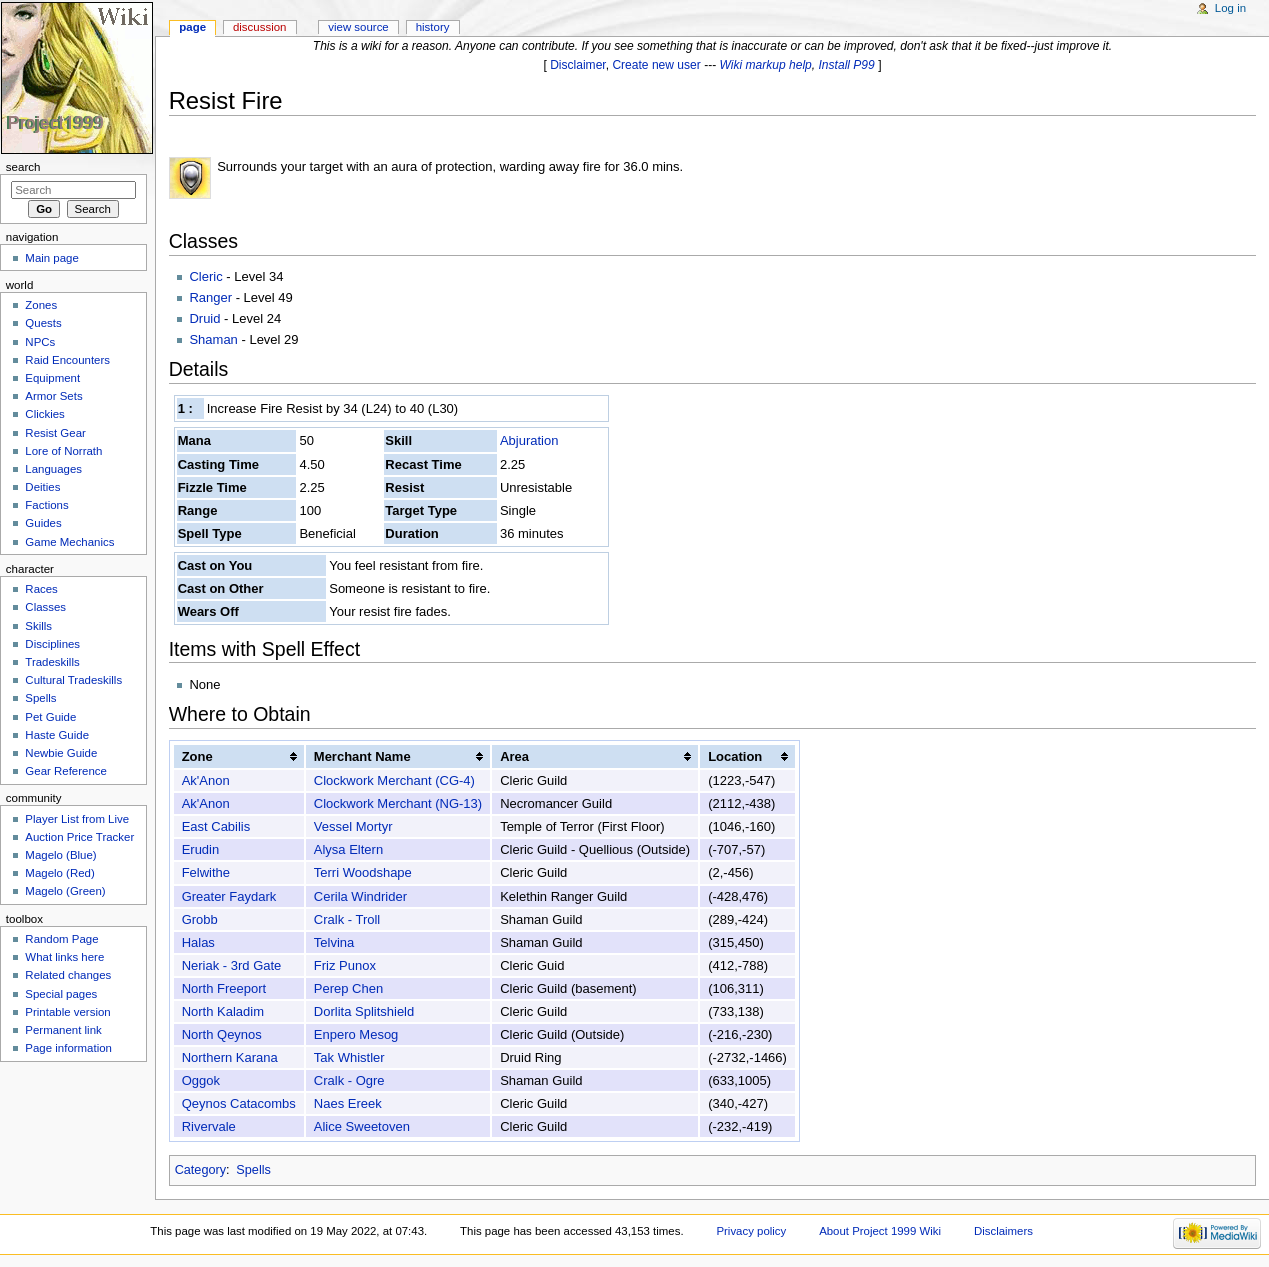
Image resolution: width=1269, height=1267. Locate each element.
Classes (45, 607)
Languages (53, 469)
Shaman (213, 339)
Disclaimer (578, 65)
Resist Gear (55, 433)
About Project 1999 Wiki (880, 1231)
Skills (38, 626)
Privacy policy (751, 1231)
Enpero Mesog (356, 1034)
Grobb (200, 919)
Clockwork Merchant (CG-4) (394, 780)
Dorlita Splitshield (364, 1011)
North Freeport (224, 988)
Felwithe (206, 872)
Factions (46, 505)
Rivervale (209, 1126)
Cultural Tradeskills (73, 680)
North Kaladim (223, 1011)
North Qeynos (222, 1034)
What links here (64, 957)
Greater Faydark (229, 896)
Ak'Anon (206, 780)
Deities (42, 487)
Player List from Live (77, 819)
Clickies (44, 414)
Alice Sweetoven (362, 1126)
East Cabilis (216, 826)
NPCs (40, 342)
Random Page (61, 939)
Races (41, 589)
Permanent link (63, 1030)
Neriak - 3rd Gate (232, 965)
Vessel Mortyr (353, 826)
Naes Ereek (348, 1103)
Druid (204, 318)
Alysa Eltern (348, 849)
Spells (253, 1170)
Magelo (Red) (59, 873)
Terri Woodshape (363, 872)
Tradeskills (52, 662)
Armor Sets (53, 396)
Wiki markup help (766, 65)
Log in (1230, 8)
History (433, 27)
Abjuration (529, 440)
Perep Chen (348, 988)
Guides (43, 523)
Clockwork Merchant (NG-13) (398, 803)
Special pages (61, 994)
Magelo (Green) (65, 891)
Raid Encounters (67, 360)
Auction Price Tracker (79, 837)
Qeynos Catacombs (239, 1103)
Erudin (201, 849)
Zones (41, 305)
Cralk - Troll (347, 919)
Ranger (210, 297)
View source (358, 27)
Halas (198, 942)
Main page (52, 258)
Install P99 (847, 65)
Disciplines (52, 644)
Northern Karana (230, 1057)
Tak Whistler (349, 1057)
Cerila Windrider (360, 896)
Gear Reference (66, 771)
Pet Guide (50, 717)
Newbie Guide (61, 753)
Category (200, 1170)
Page (192, 27)
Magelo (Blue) (60, 855)
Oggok (201, 1080)
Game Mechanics (69, 542)
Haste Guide (57, 735)
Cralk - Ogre (349, 1080)
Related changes (68, 975)
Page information (68, 1048)
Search (23, 167)
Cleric (205, 276)
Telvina (334, 942)
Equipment (52, 378)
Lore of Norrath (63, 451)
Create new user (656, 65)
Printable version (67, 1012)
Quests (43, 323)
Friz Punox (345, 965)
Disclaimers (1003, 1231)
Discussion (259, 27)
